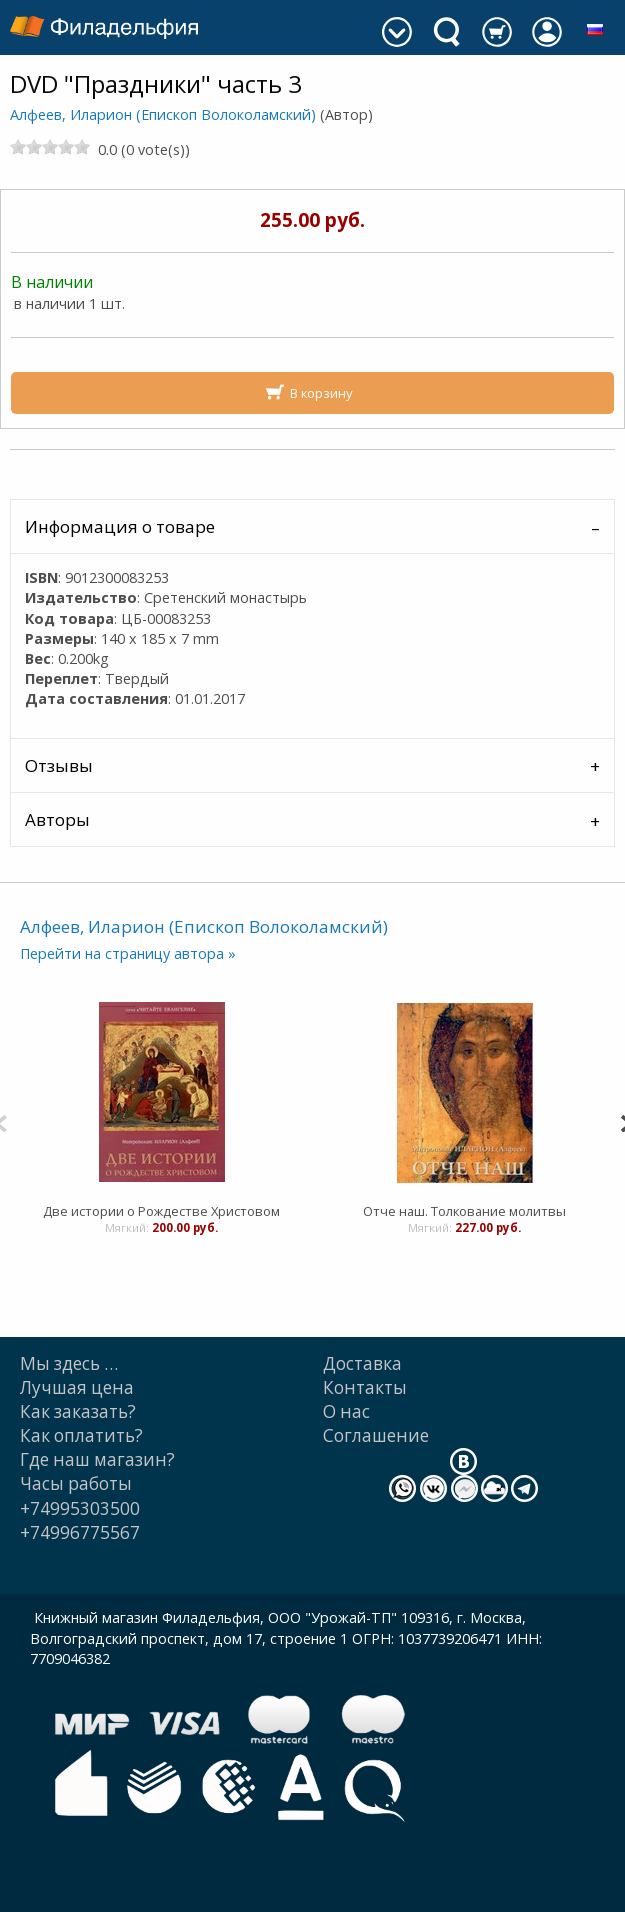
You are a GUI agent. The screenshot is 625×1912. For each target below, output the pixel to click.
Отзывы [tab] (59, 765)
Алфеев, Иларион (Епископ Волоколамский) (163, 114)
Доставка (362, 1363)
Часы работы (76, 1483)
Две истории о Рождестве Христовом (161, 1211)
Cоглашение (376, 1435)
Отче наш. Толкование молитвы (464, 1211)
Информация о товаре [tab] (120, 526)
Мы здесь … (69, 1363)
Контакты (365, 1387)
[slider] (50, 147)
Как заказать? (78, 1411)
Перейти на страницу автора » (128, 953)
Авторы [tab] (57, 819)
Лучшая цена (77, 1387)
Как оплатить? (81, 1435)
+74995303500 (80, 1508)
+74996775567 (80, 1532)
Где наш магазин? (97, 1459)
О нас (346, 1411)
